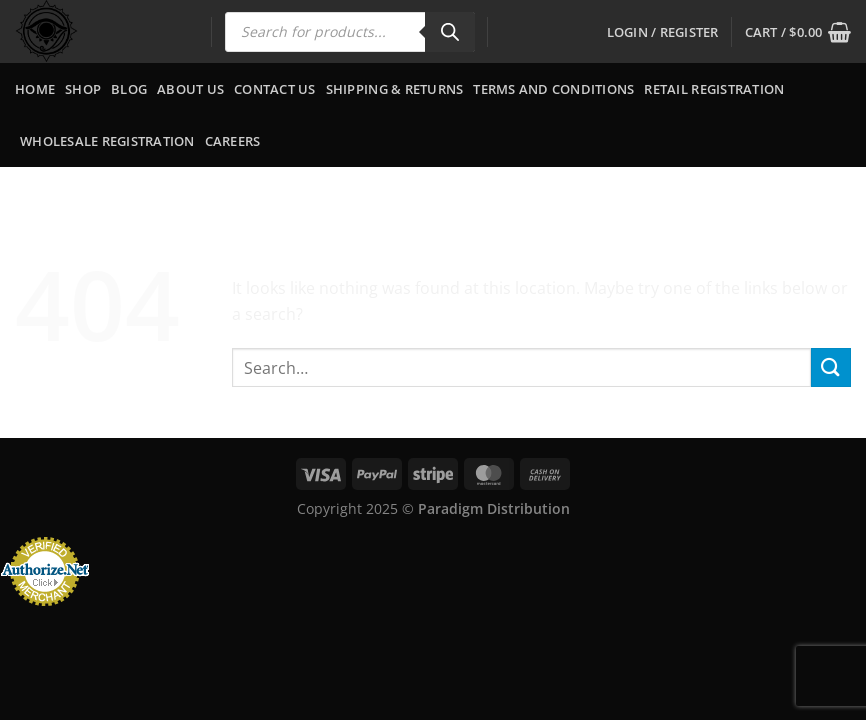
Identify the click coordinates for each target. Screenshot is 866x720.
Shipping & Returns (395, 89)
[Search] (450, 32)
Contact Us (275, 89)
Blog (129, 89)
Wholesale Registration (107, 141)
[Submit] (831, 367)
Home (35, 89)
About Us (190, 89)
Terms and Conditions (553, 89)
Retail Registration (714, 89)
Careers (233, 141)
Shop (83, 89)
